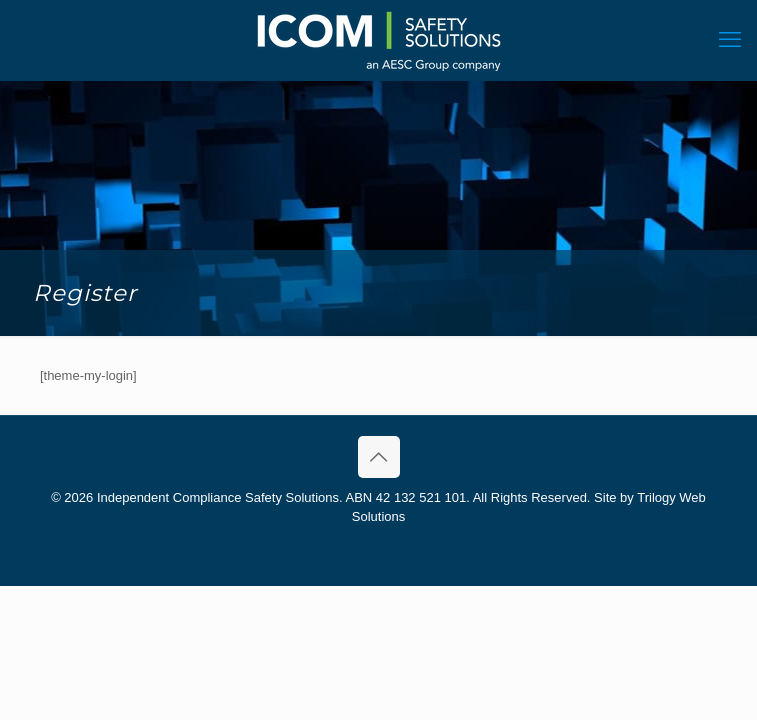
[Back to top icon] (379, 457)
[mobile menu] (730, 40)
